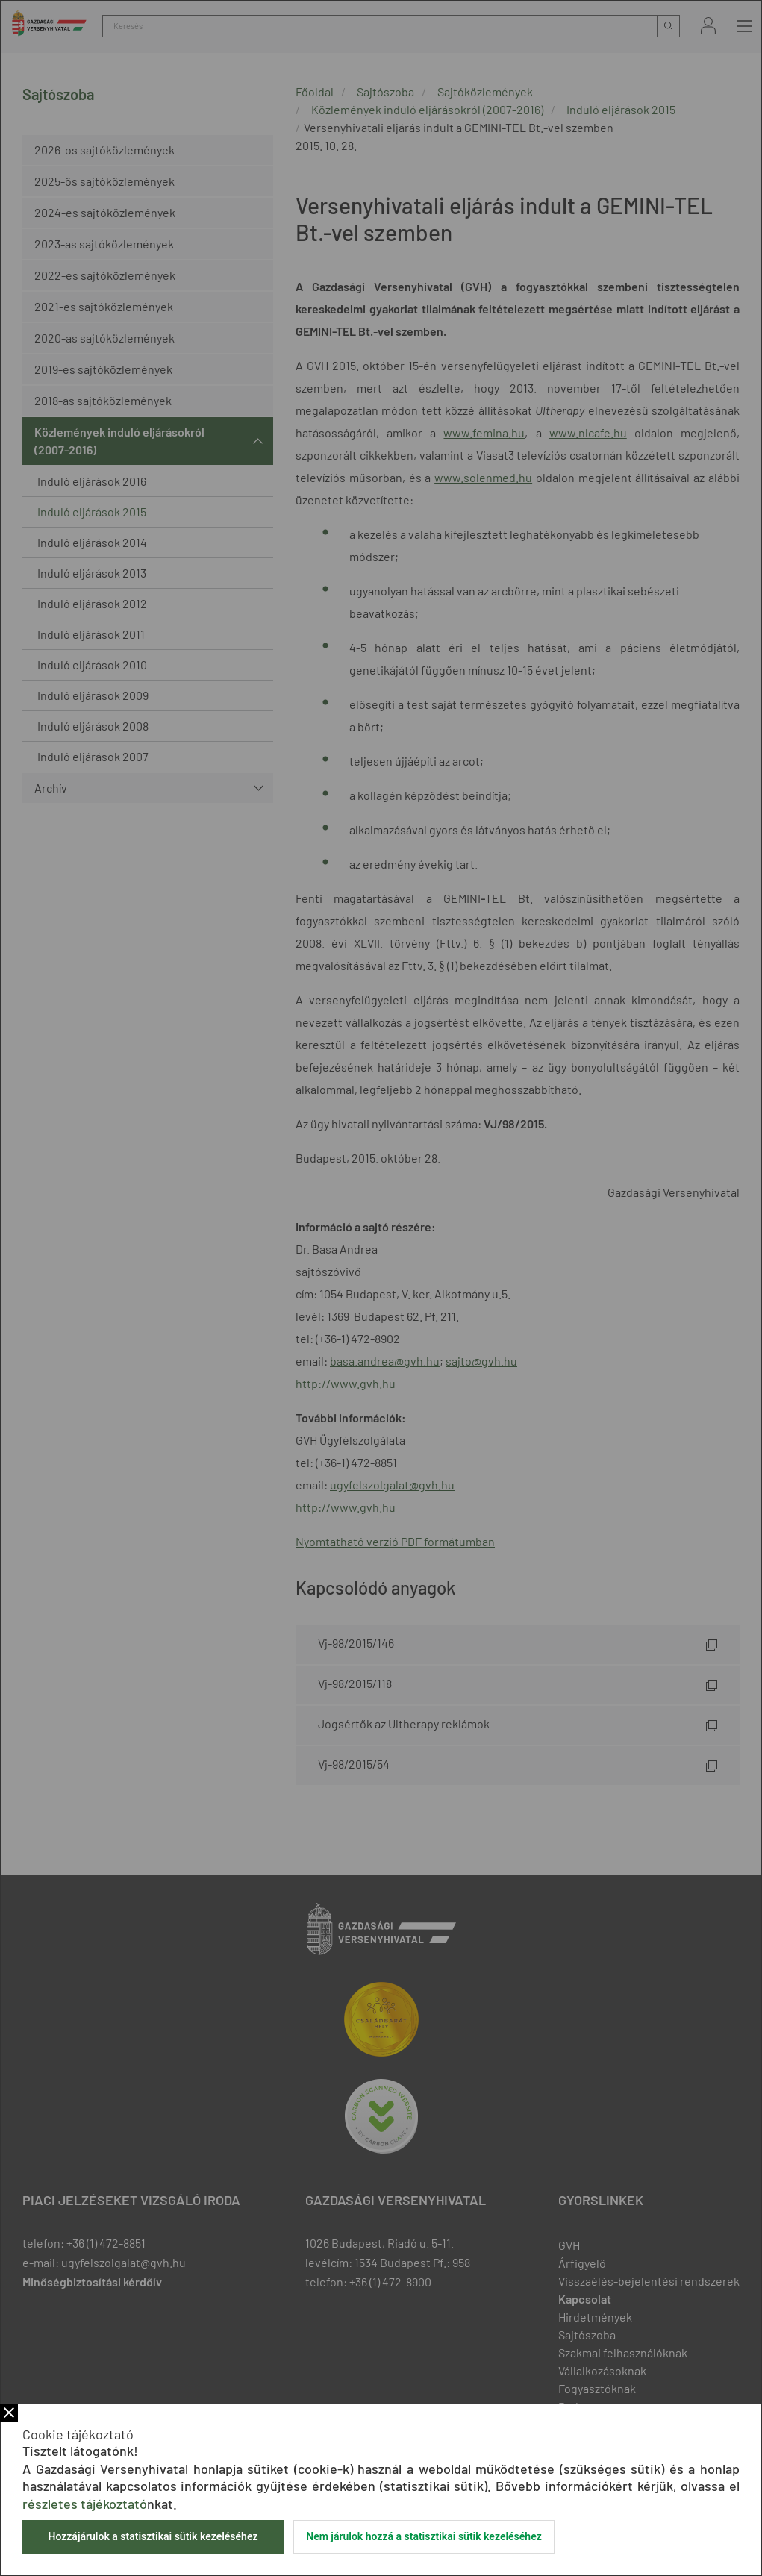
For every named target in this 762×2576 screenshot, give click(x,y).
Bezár (9, 2413)
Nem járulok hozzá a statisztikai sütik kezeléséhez (424, 2536)
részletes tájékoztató (84, 2503)
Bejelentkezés (708, 26)
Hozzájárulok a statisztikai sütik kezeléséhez (152, 2536)
